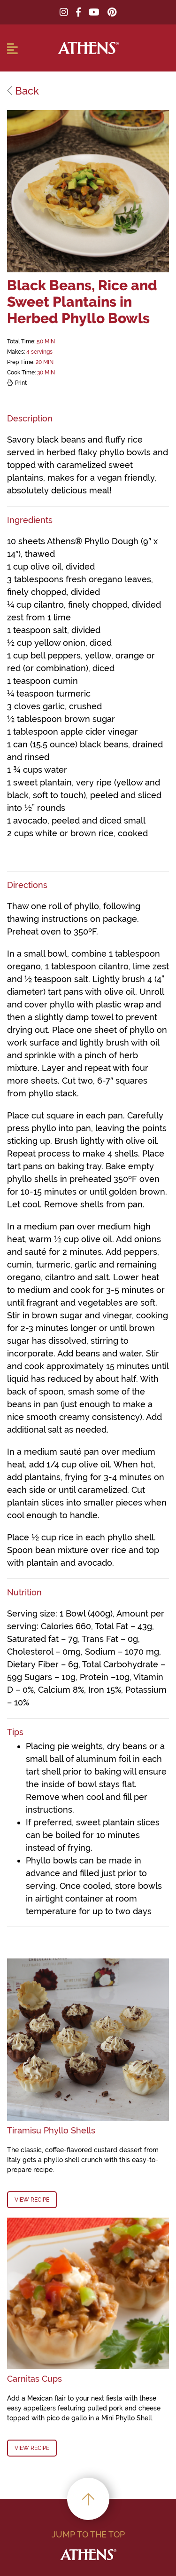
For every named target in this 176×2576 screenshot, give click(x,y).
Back (23, 91)
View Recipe (32, 2199)
